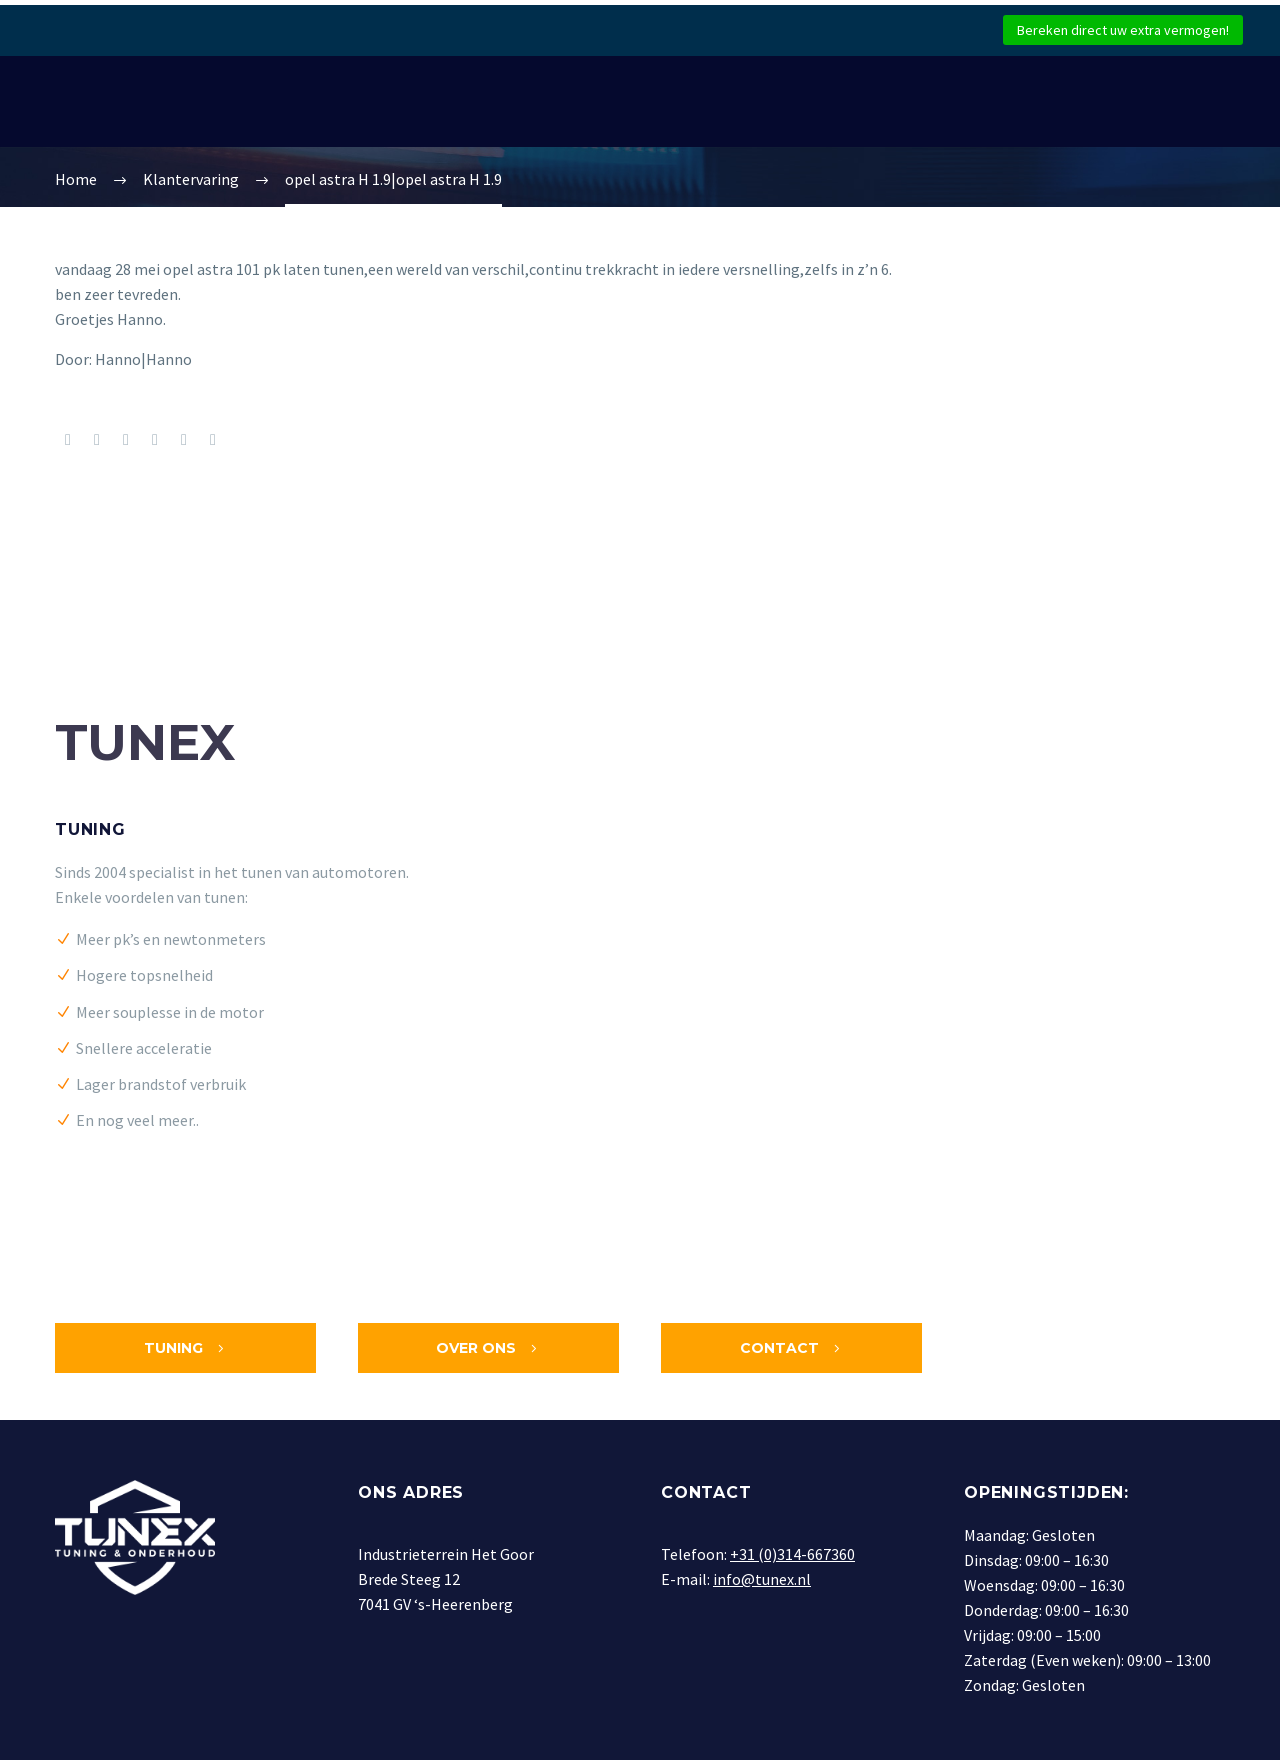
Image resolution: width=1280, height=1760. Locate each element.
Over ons (488, 1348)
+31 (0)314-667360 (792, 1554)
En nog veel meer (134, 1120)
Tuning (90, 829)
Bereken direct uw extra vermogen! (1123, 30)
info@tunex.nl (762, 1579)
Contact (792, 1348)
